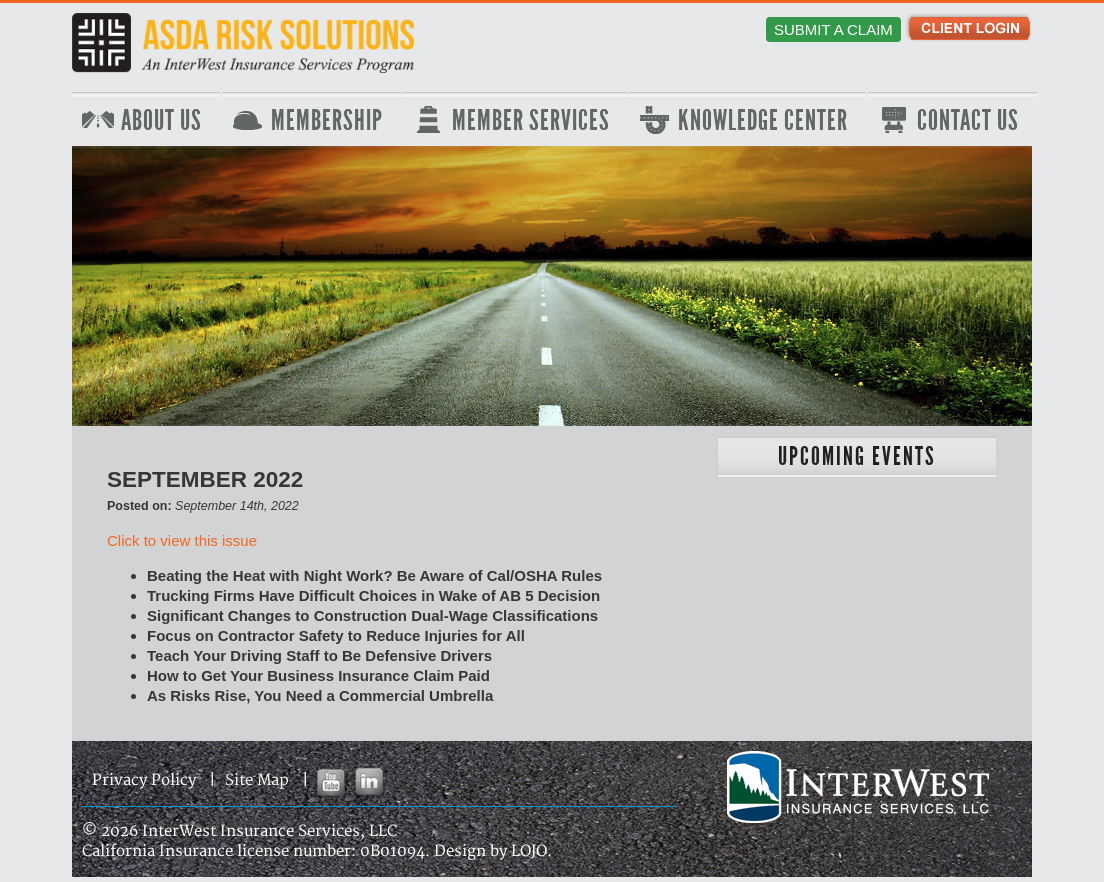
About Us (161, 121)
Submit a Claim (833, 29)
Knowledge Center (763, 121)
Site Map (257, 780)
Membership (327, 121)
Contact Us (968, 121)
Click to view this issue (182, 540)
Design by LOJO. (493, 851)
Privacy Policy (144, 780)
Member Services (531, 121)
